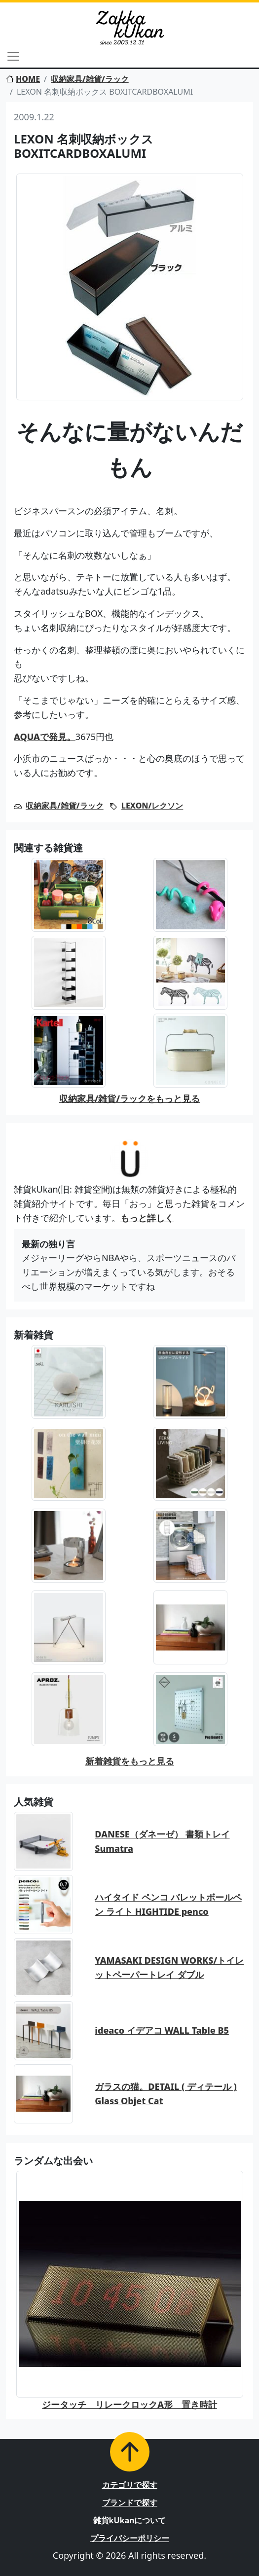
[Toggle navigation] (13, 56)
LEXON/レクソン (152, 805)
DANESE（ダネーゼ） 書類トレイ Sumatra (162, 1841)
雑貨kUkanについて (129, 2520)
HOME (23, 78)
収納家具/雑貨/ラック (90, 78)
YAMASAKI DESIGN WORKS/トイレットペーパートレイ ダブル (169, 1967)
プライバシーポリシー (129, 2538)
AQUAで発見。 (44, 736)
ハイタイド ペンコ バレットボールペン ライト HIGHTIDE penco (168, 1904)
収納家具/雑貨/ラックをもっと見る (129, 1098)
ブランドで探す (129, 2502)
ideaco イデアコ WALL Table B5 (162, 2030)
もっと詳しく (147, 1218)
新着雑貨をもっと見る (129, 1761)
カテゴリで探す (129, 2484)
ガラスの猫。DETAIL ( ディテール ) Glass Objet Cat (165, 2094)
